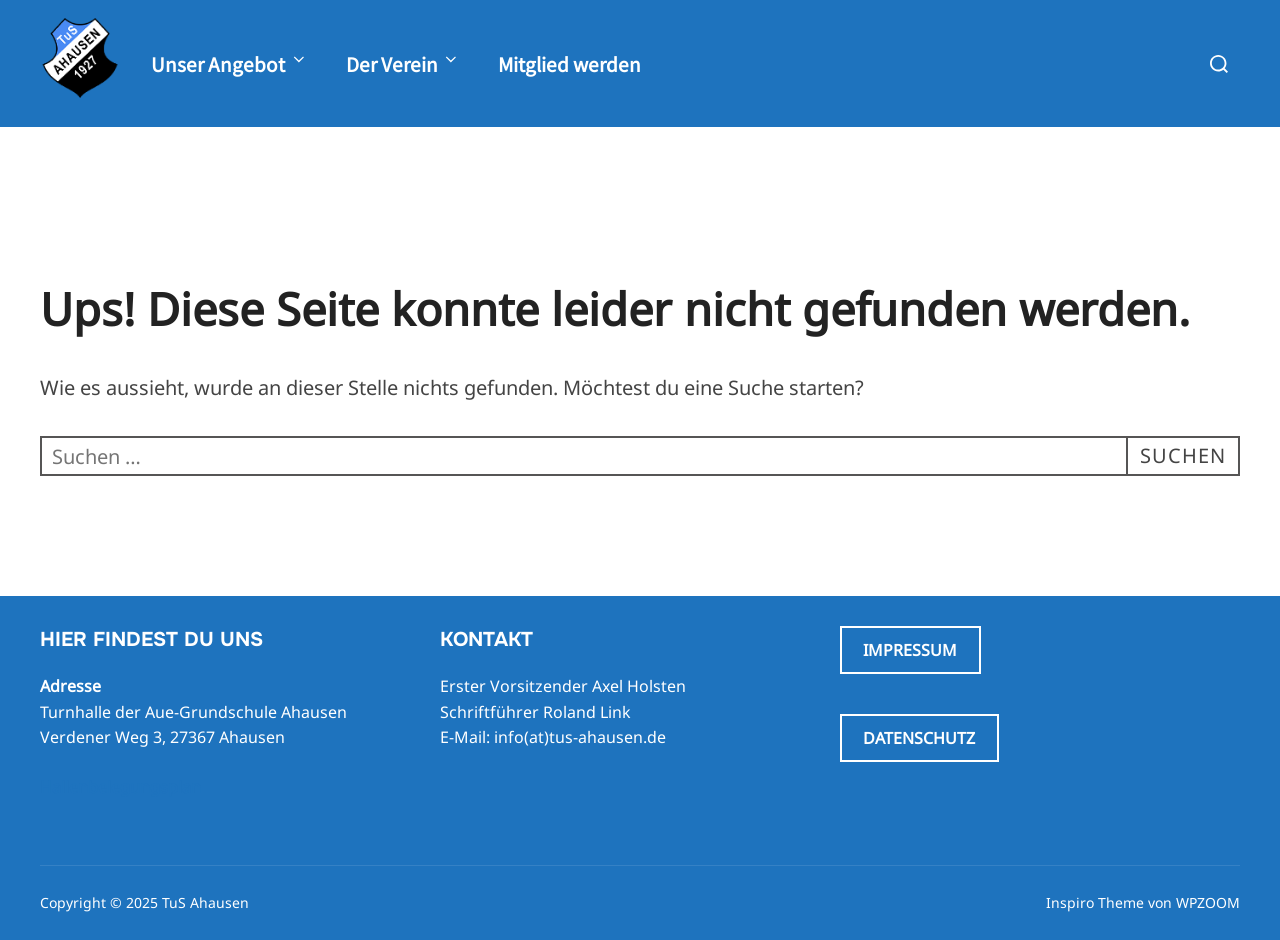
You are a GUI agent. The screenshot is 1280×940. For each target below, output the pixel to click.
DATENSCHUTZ (919, 738)
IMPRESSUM (910, 650)
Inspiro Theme (1095, 902)
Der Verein (403, 63)
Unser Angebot (229, 63)
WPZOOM (1208, 902)
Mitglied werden (569, 63)
